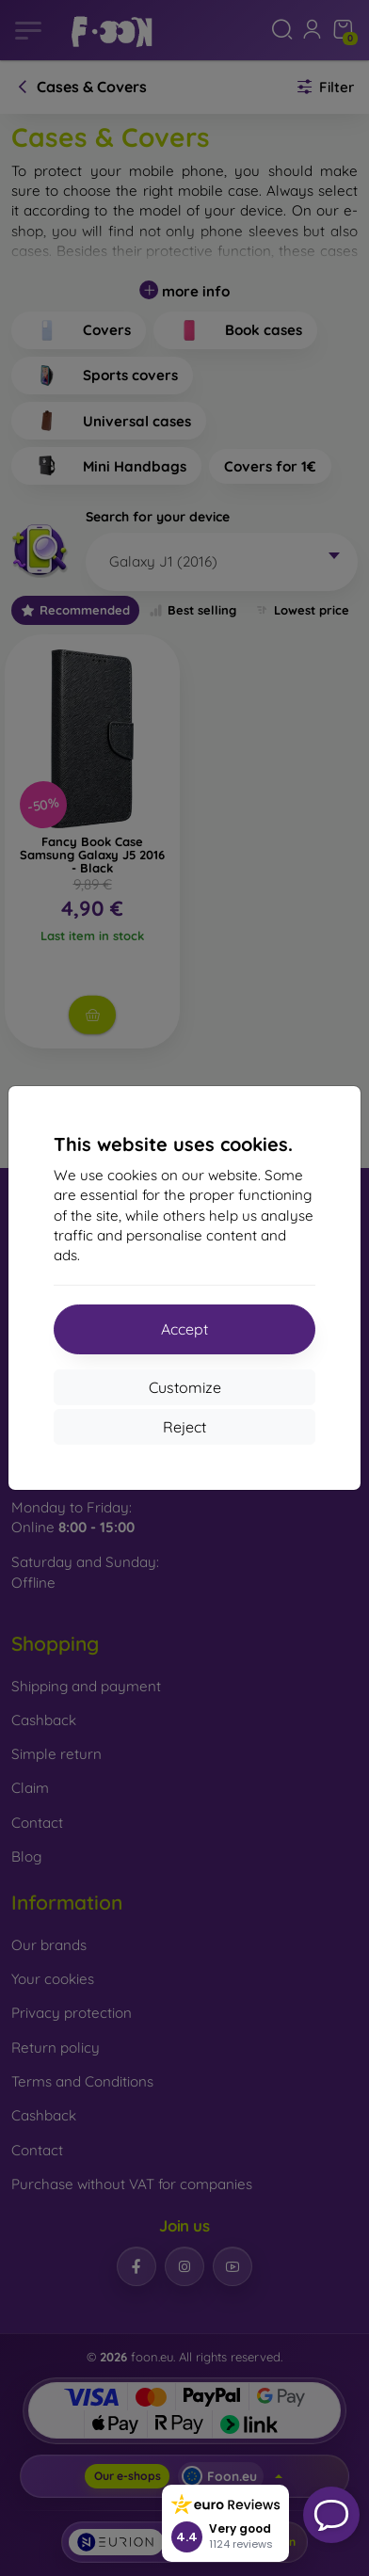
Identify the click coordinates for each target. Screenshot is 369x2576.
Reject (184, 1426)
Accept (184, 1329)
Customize (185, 1387)
